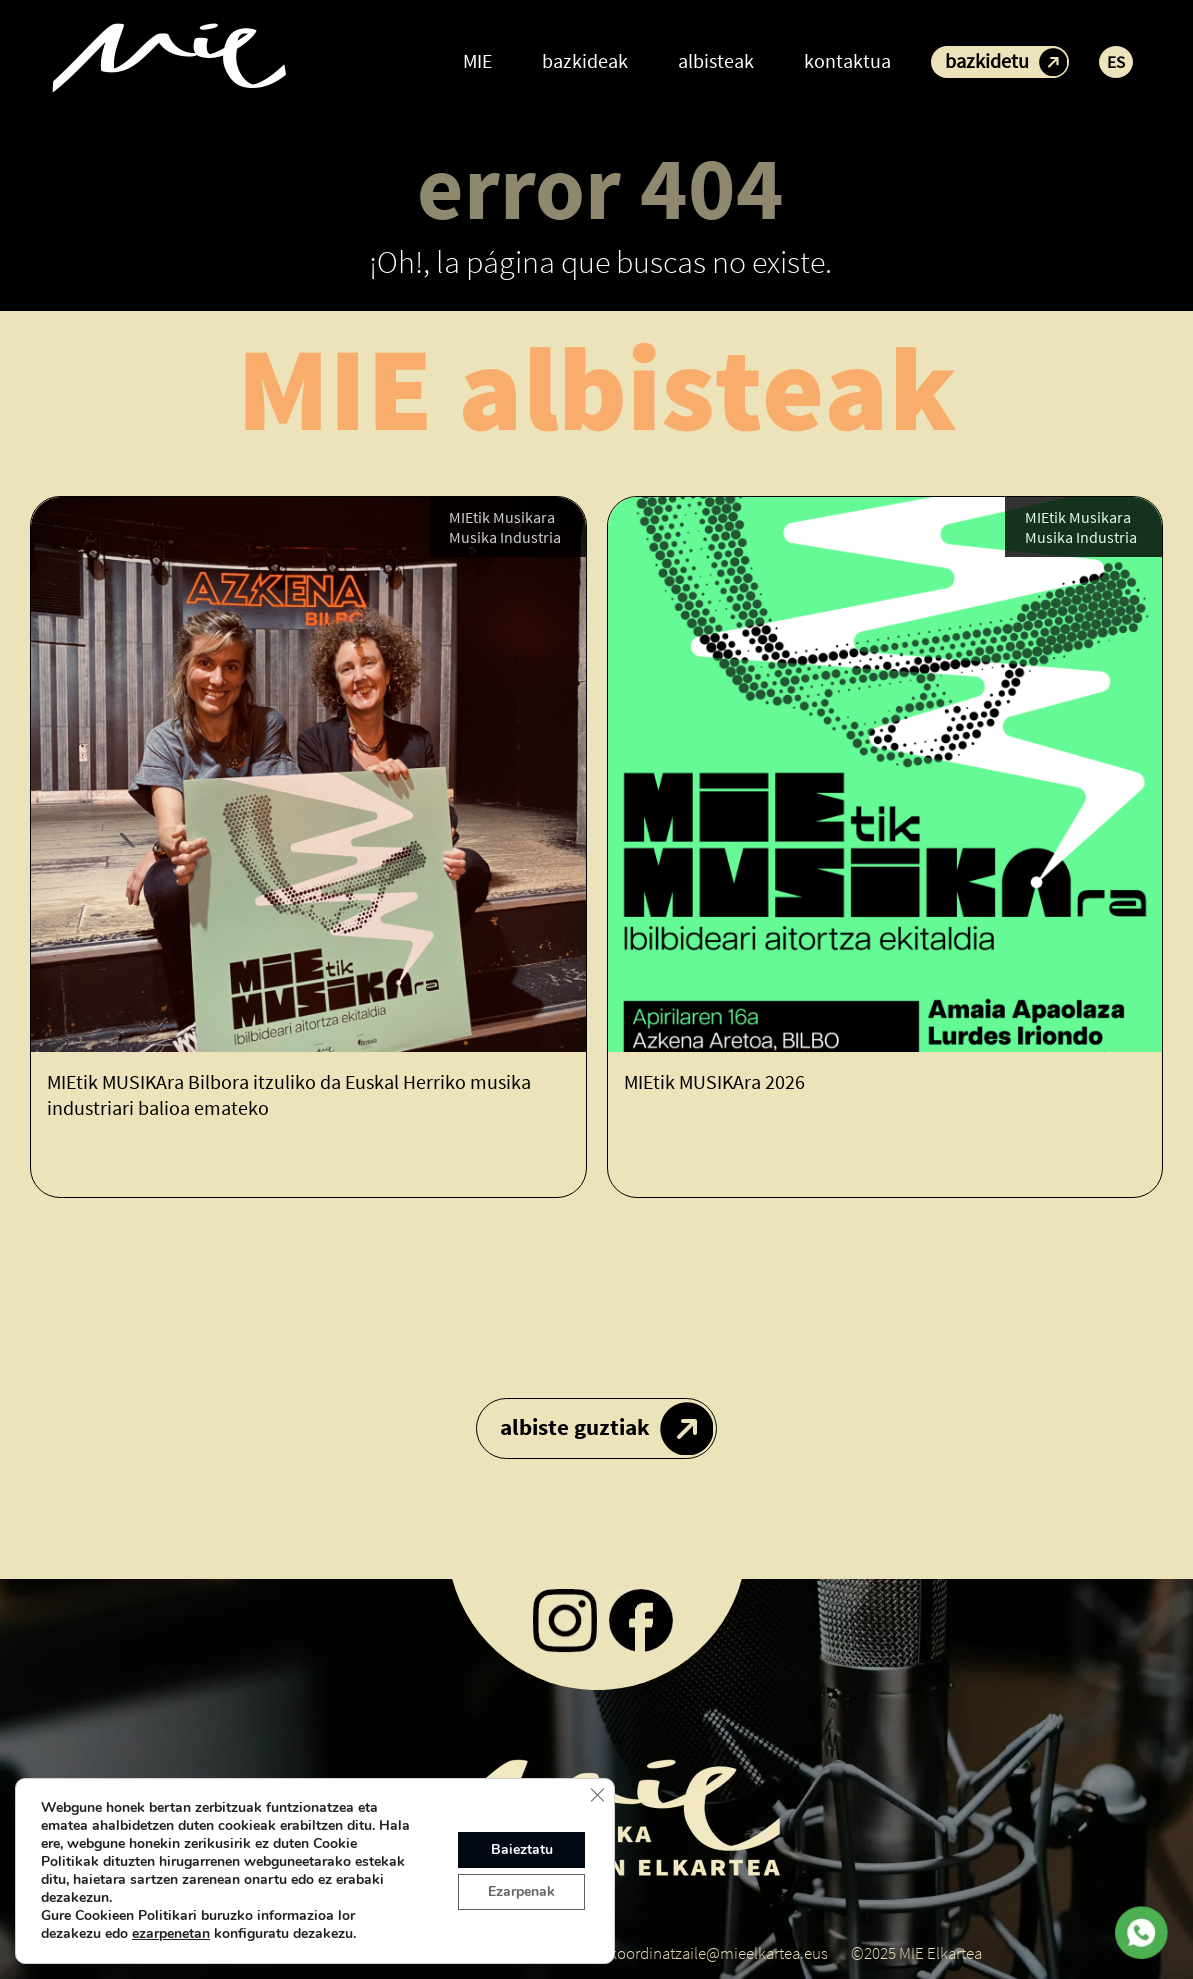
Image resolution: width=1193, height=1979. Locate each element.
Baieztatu (522, 1849)
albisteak (716, 60)
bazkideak (585, 60)
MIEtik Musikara (502, 519)
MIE (477, 60)
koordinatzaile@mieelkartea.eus (718, 1953)
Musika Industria (505, 539)
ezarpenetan (171, 1934)
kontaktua (847, 60)
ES (1116, 62)
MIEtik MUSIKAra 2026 (714, 1082)
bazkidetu (987, 60)
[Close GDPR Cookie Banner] (597, 1795)
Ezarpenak (521, 1891)
